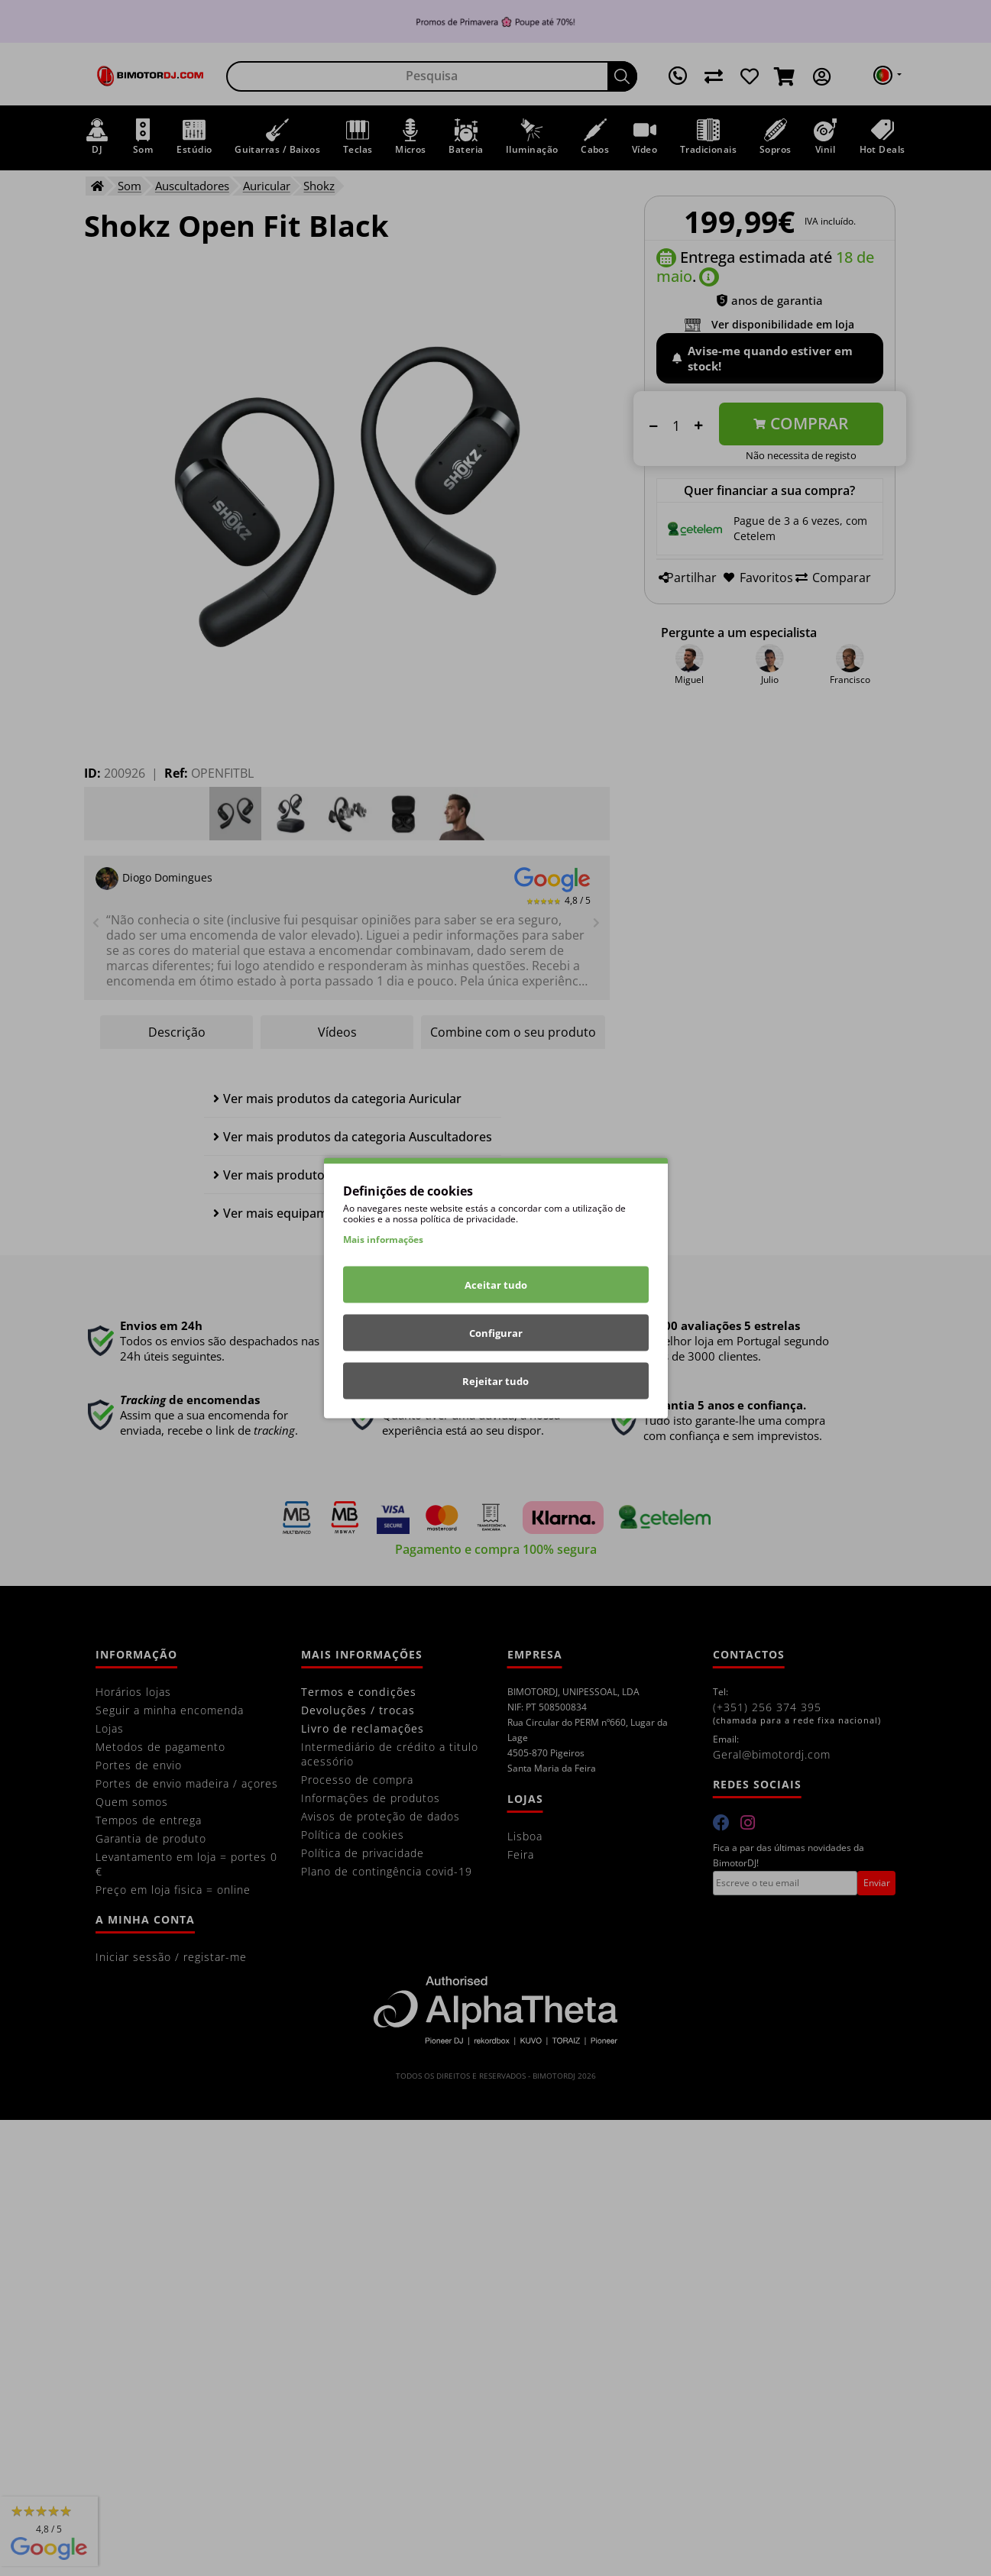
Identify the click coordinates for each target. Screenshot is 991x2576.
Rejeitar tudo (495, 1381)
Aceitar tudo (496, 1285)
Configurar (496, 1333)
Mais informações (383, 1239)
